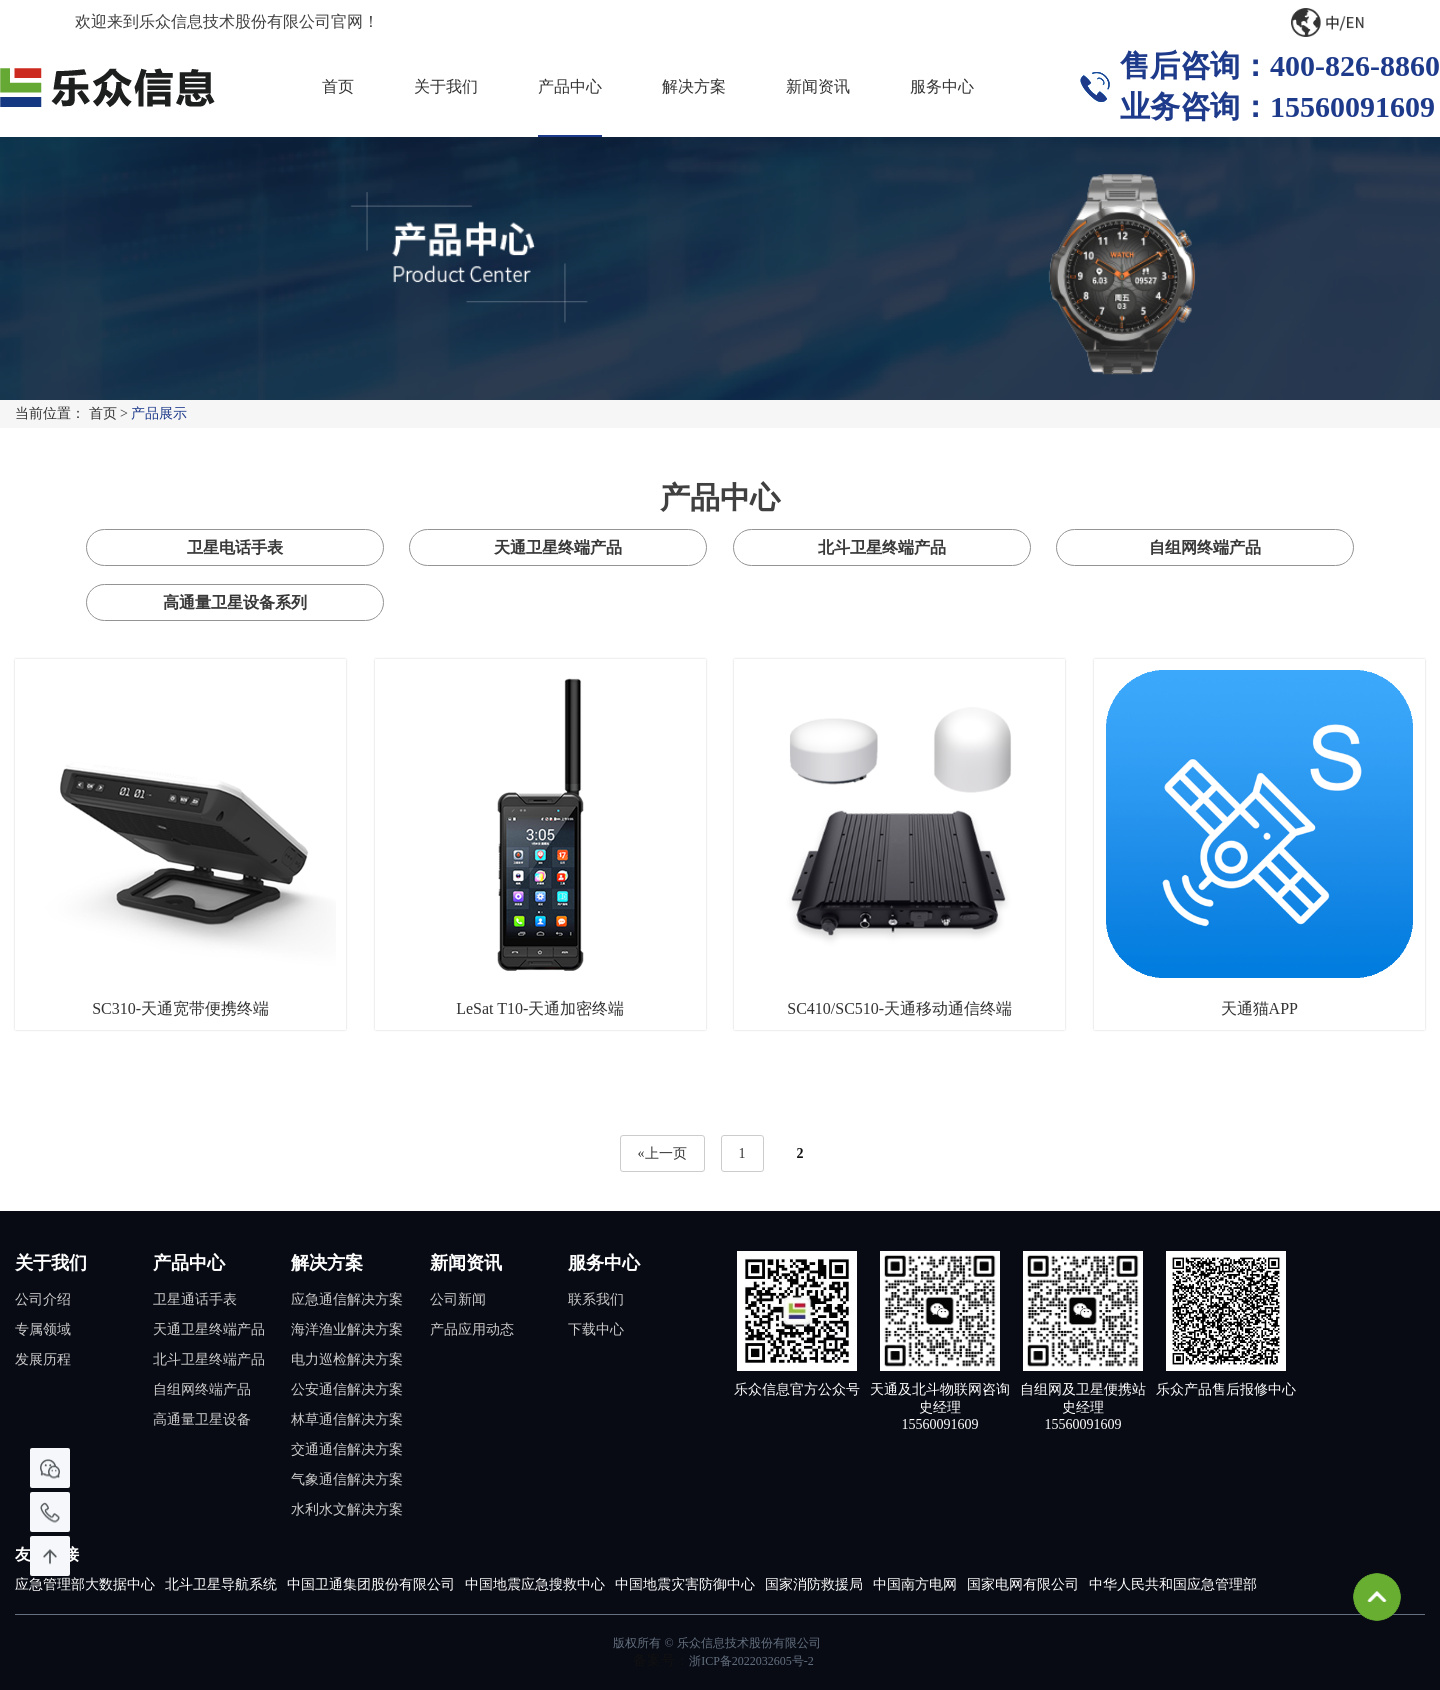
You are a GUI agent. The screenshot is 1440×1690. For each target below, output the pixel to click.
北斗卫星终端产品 (882, 547)
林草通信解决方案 (347, 1419)
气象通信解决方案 (347, 1479)
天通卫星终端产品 (558, 547)
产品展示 (159, 413)
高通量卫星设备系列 (235, 602)
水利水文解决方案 (347, 1509)
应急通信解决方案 (347, 1299)
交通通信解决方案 (347, 1449)
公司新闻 (458, 1299)
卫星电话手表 (235, 547)
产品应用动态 (472, 1329)
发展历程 (43, 1359)
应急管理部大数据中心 (85, 1584)
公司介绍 (43, 1299)
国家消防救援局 (814, 1584)
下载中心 (596, 1329)
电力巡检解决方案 (347, 1359)
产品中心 (570, 86)
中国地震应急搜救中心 (535, 1584)
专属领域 (43, 1329)
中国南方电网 (915, 1584)
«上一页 (662, 1153)
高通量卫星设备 (202, 1419)
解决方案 (694, 86)
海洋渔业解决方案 (347, 1329)
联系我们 (596, 1299)
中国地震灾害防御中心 (685, 1584)
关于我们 (446, 86)
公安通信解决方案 (347, 1389)
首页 (338, 86)
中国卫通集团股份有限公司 (371, 1584)
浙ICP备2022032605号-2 (751, 1661)
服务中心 (942, 86)
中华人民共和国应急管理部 (1173, 1584)
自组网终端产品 (1205, 547)
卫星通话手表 (195, 1299)
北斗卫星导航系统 (221, 1584)
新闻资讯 (818, 86)
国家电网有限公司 (1023, 1584)
